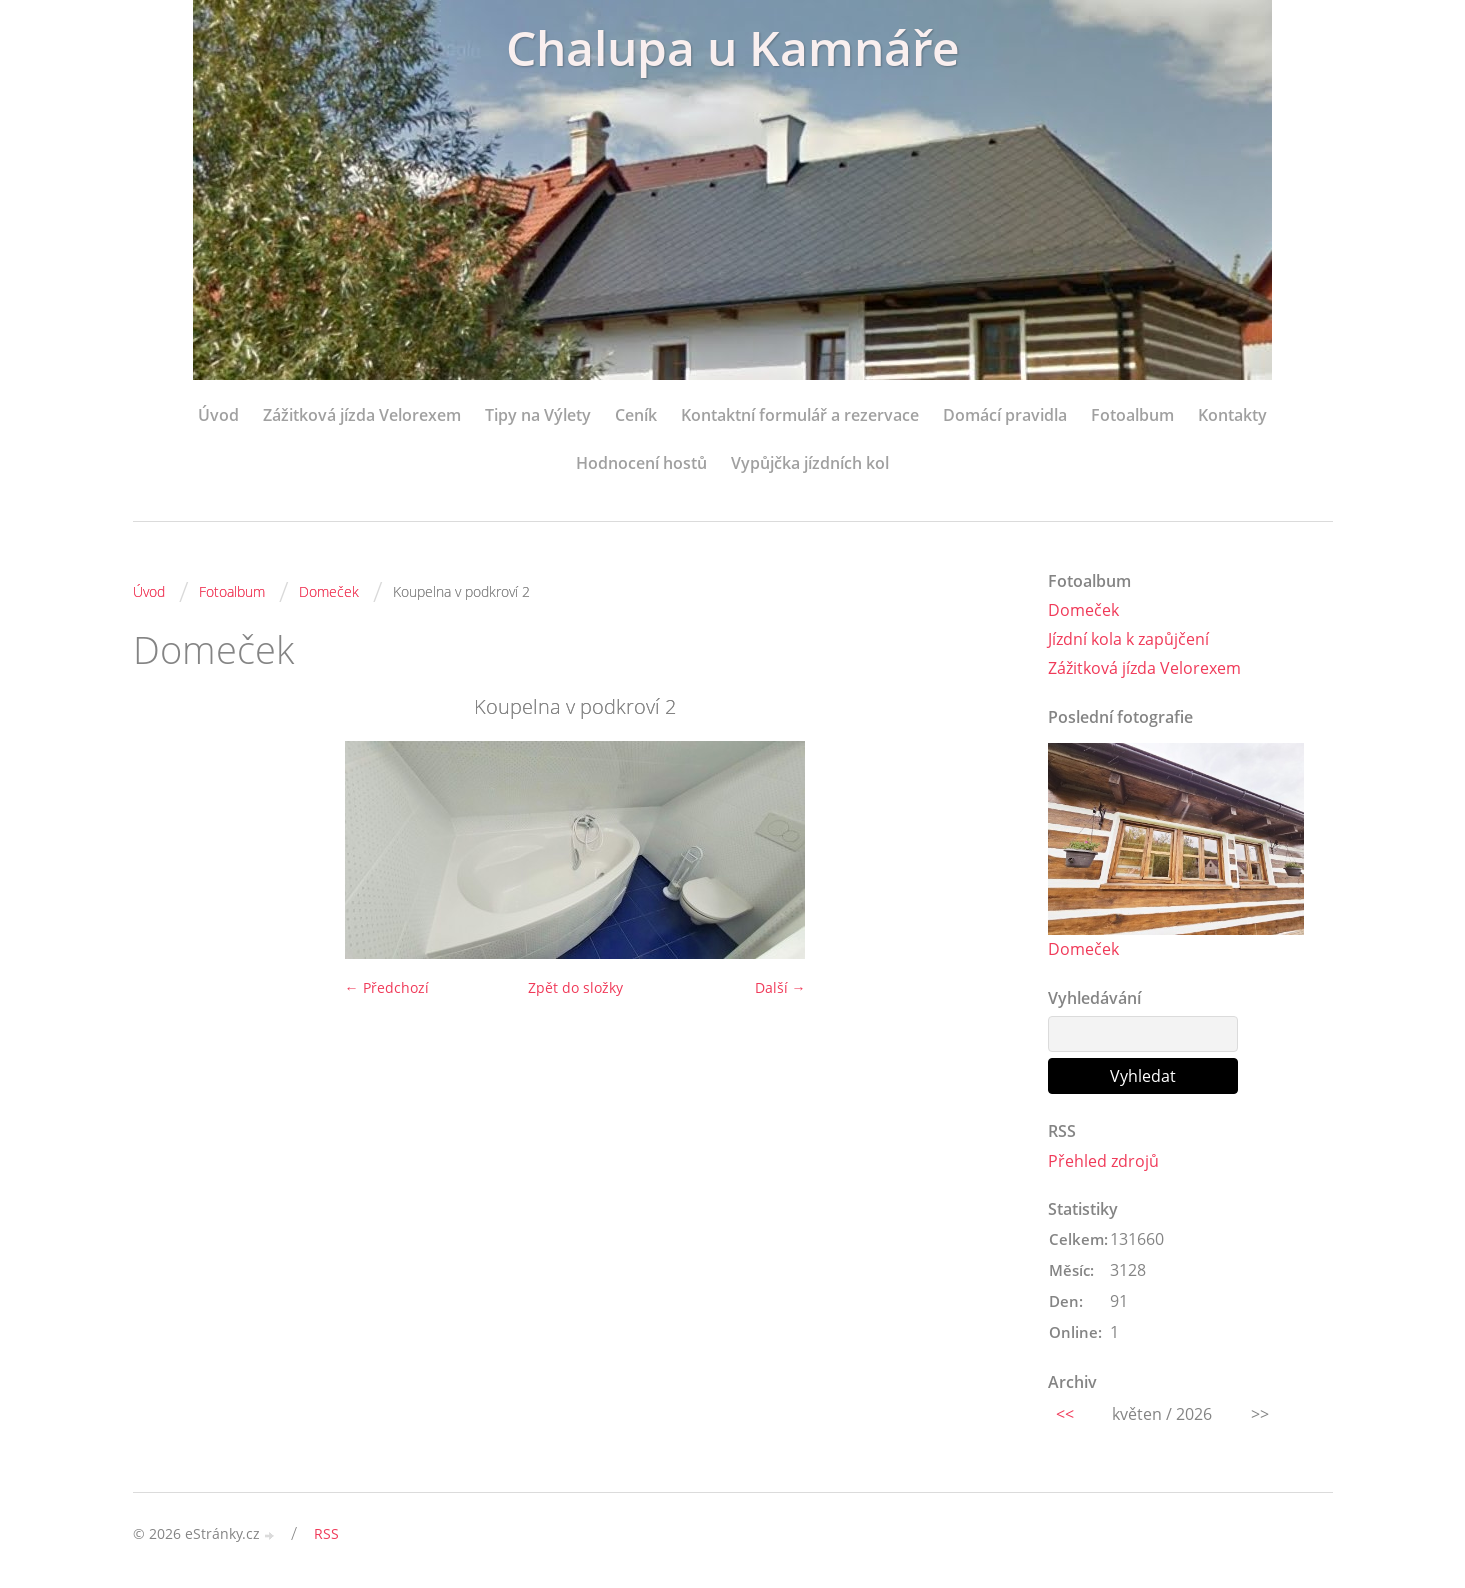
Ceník (636, 415)
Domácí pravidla (1005, 415)
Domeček (329, 591)
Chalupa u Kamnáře (733, 47)
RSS (326, 1533)
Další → (780, 987)
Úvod (218, 415)
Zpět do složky (575, 987)
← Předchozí (387, 987)
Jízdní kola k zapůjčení (1128, 639)
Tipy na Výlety (538, 415)
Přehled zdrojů (1103, 1161)
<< (1065, 1414)
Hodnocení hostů (641, 463)
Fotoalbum (1132, 415)
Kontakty (1232, 415)
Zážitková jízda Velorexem (362, 415)
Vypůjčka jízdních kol (810, 463)
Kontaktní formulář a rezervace (800, 415)
